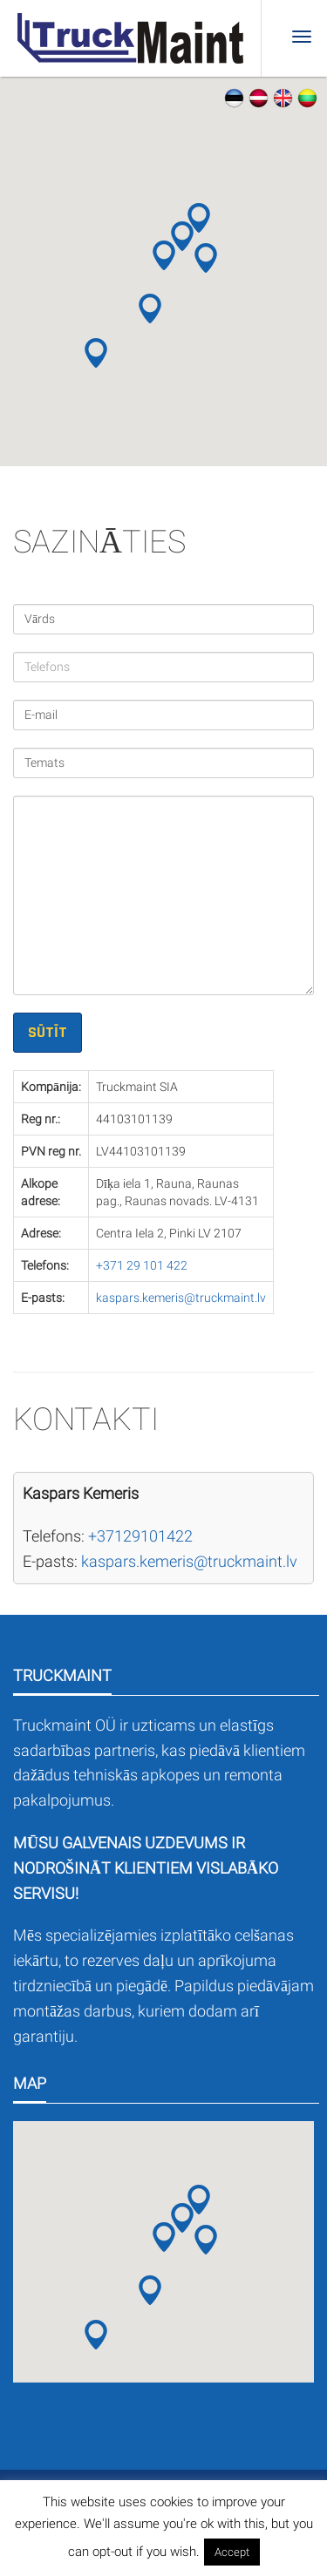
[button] (164, 255)
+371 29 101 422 (141, 1265)
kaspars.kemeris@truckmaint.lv (181, 1298)
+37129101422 (140, 1536)
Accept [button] (232, 2552)
